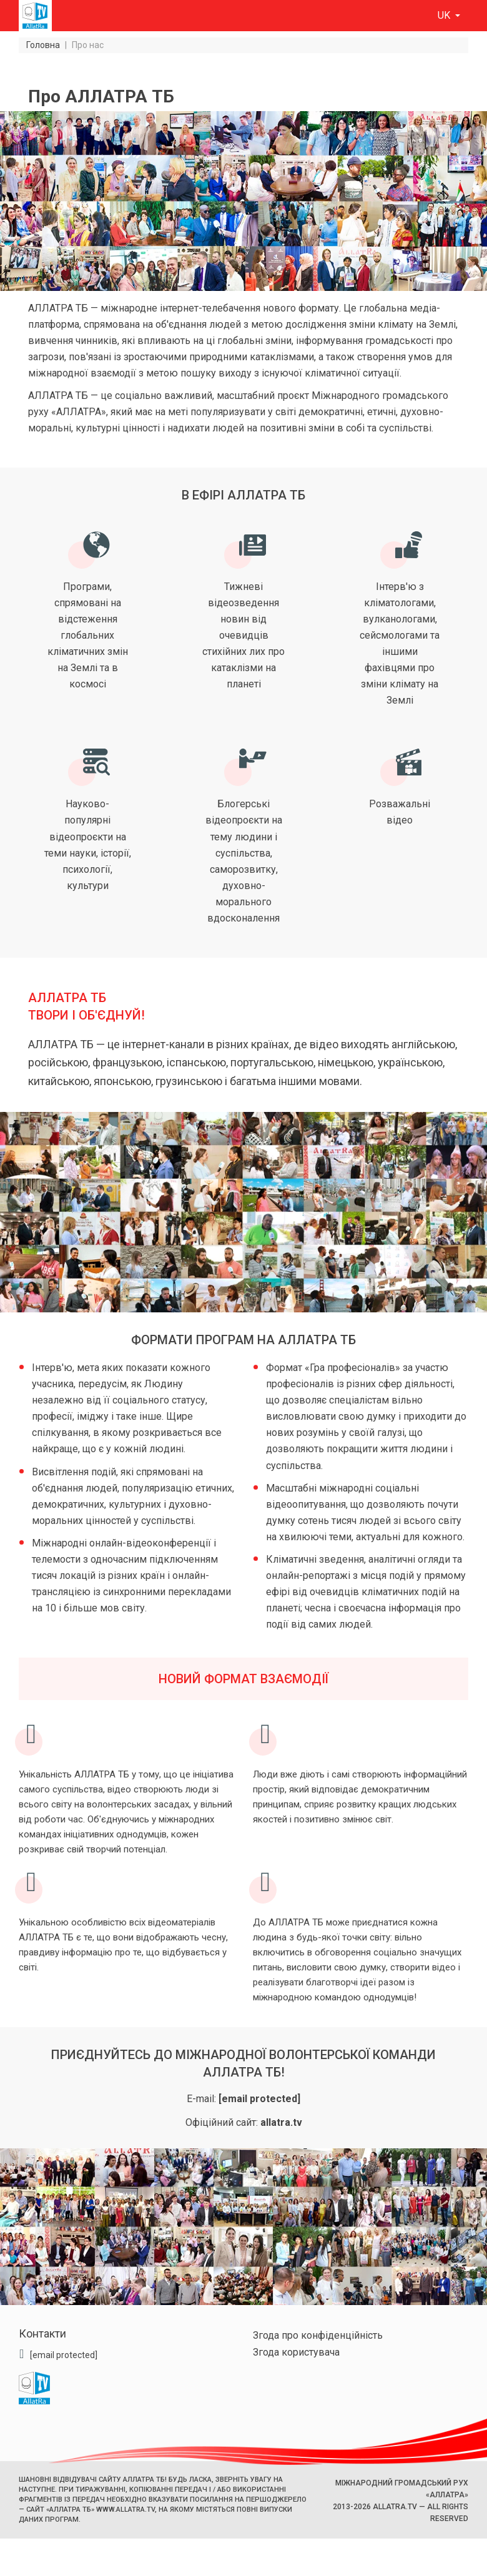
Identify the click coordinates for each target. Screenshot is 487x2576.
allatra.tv (281, 2122)
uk (445, 15)
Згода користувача (296, 2352)
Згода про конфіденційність (318, 2335)
